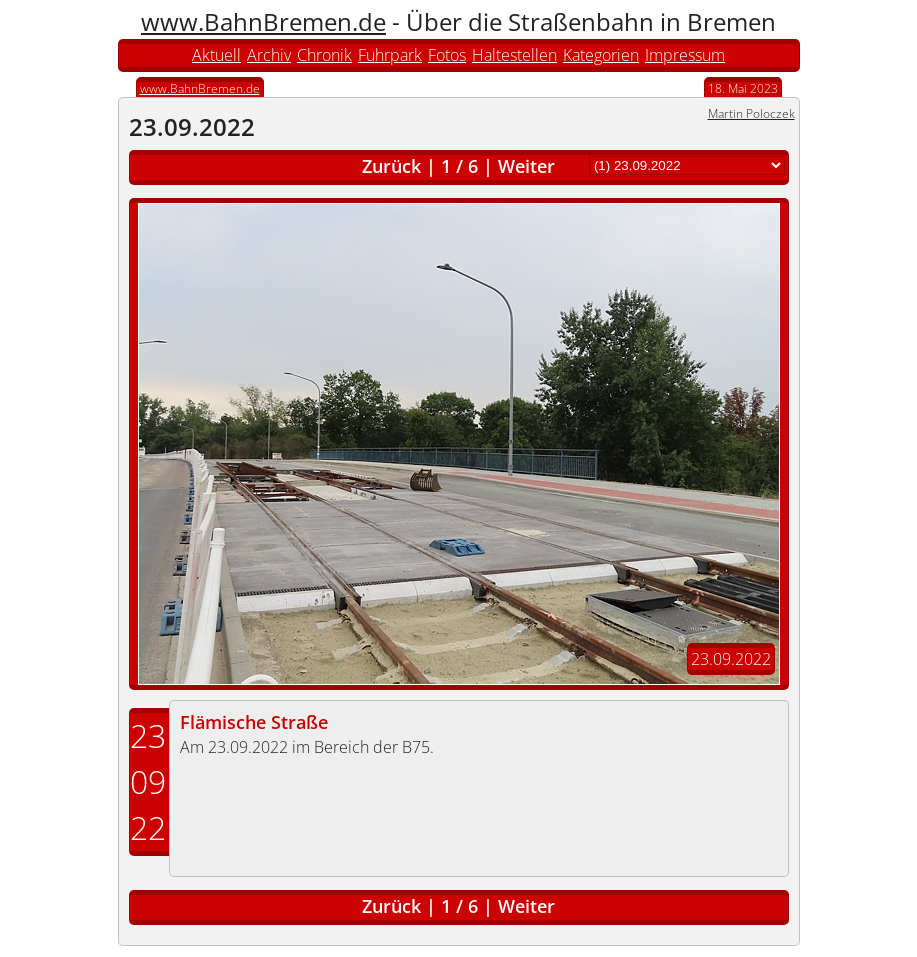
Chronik (324, 55)
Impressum (685, 55)
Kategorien (601, 55)
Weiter (526, 166)
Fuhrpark (390, 55)
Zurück (391, 166)
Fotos (447, 55)
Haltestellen (514, 55)
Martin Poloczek (751, 113)
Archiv (269, 55)
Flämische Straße (254, 722)
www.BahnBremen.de (263, 21)
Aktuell (216, 55)
